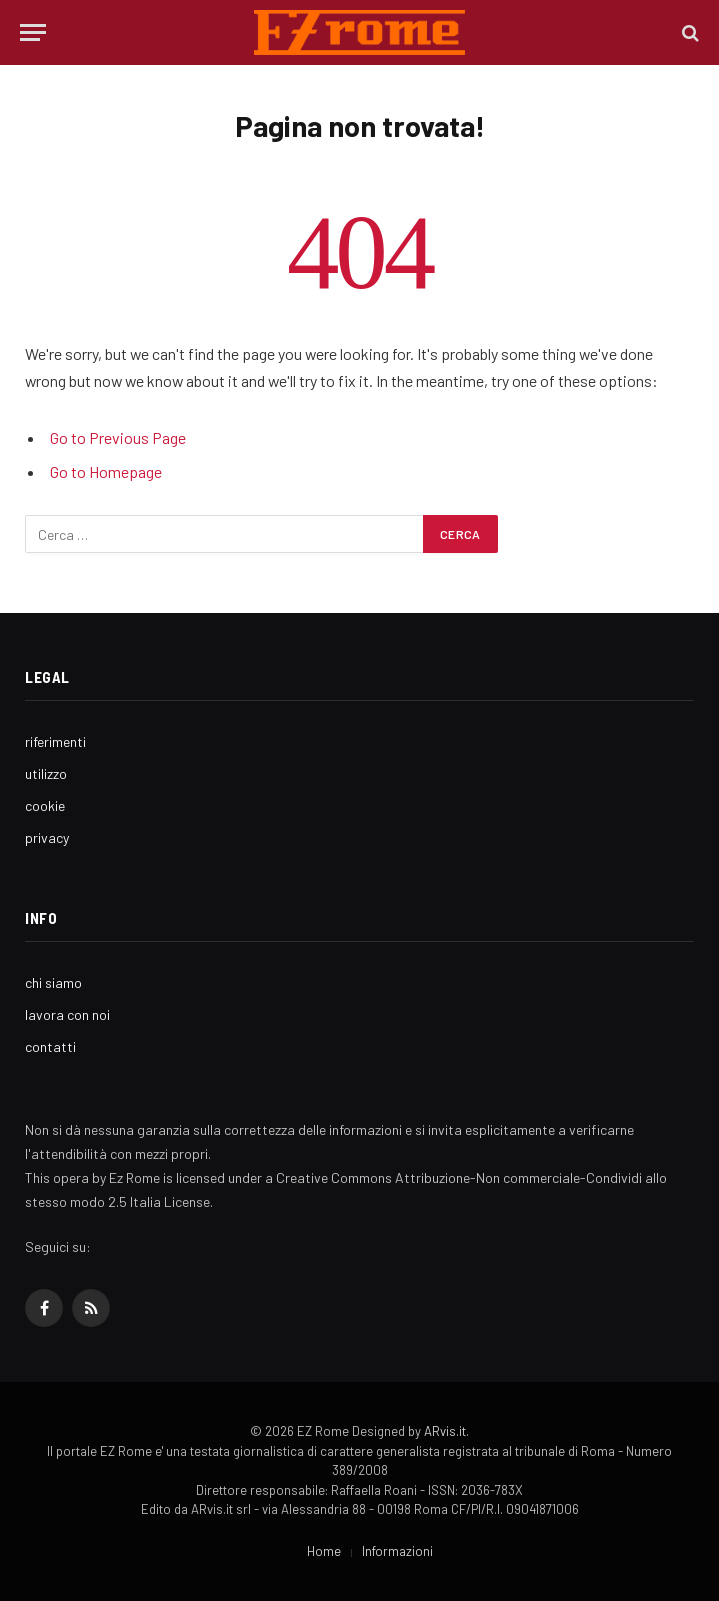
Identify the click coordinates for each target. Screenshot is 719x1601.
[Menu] (33, 32)
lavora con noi (67, 1014)
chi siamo (53, 982)
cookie (45, 805)
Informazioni (397, 1551)
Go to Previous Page (118, 437)
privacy (47, 837)
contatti (50, 1046)
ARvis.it (445, 1431)
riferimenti (55, 741)
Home (324, 1551)
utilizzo (46, 773)
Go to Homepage (106, 471)
